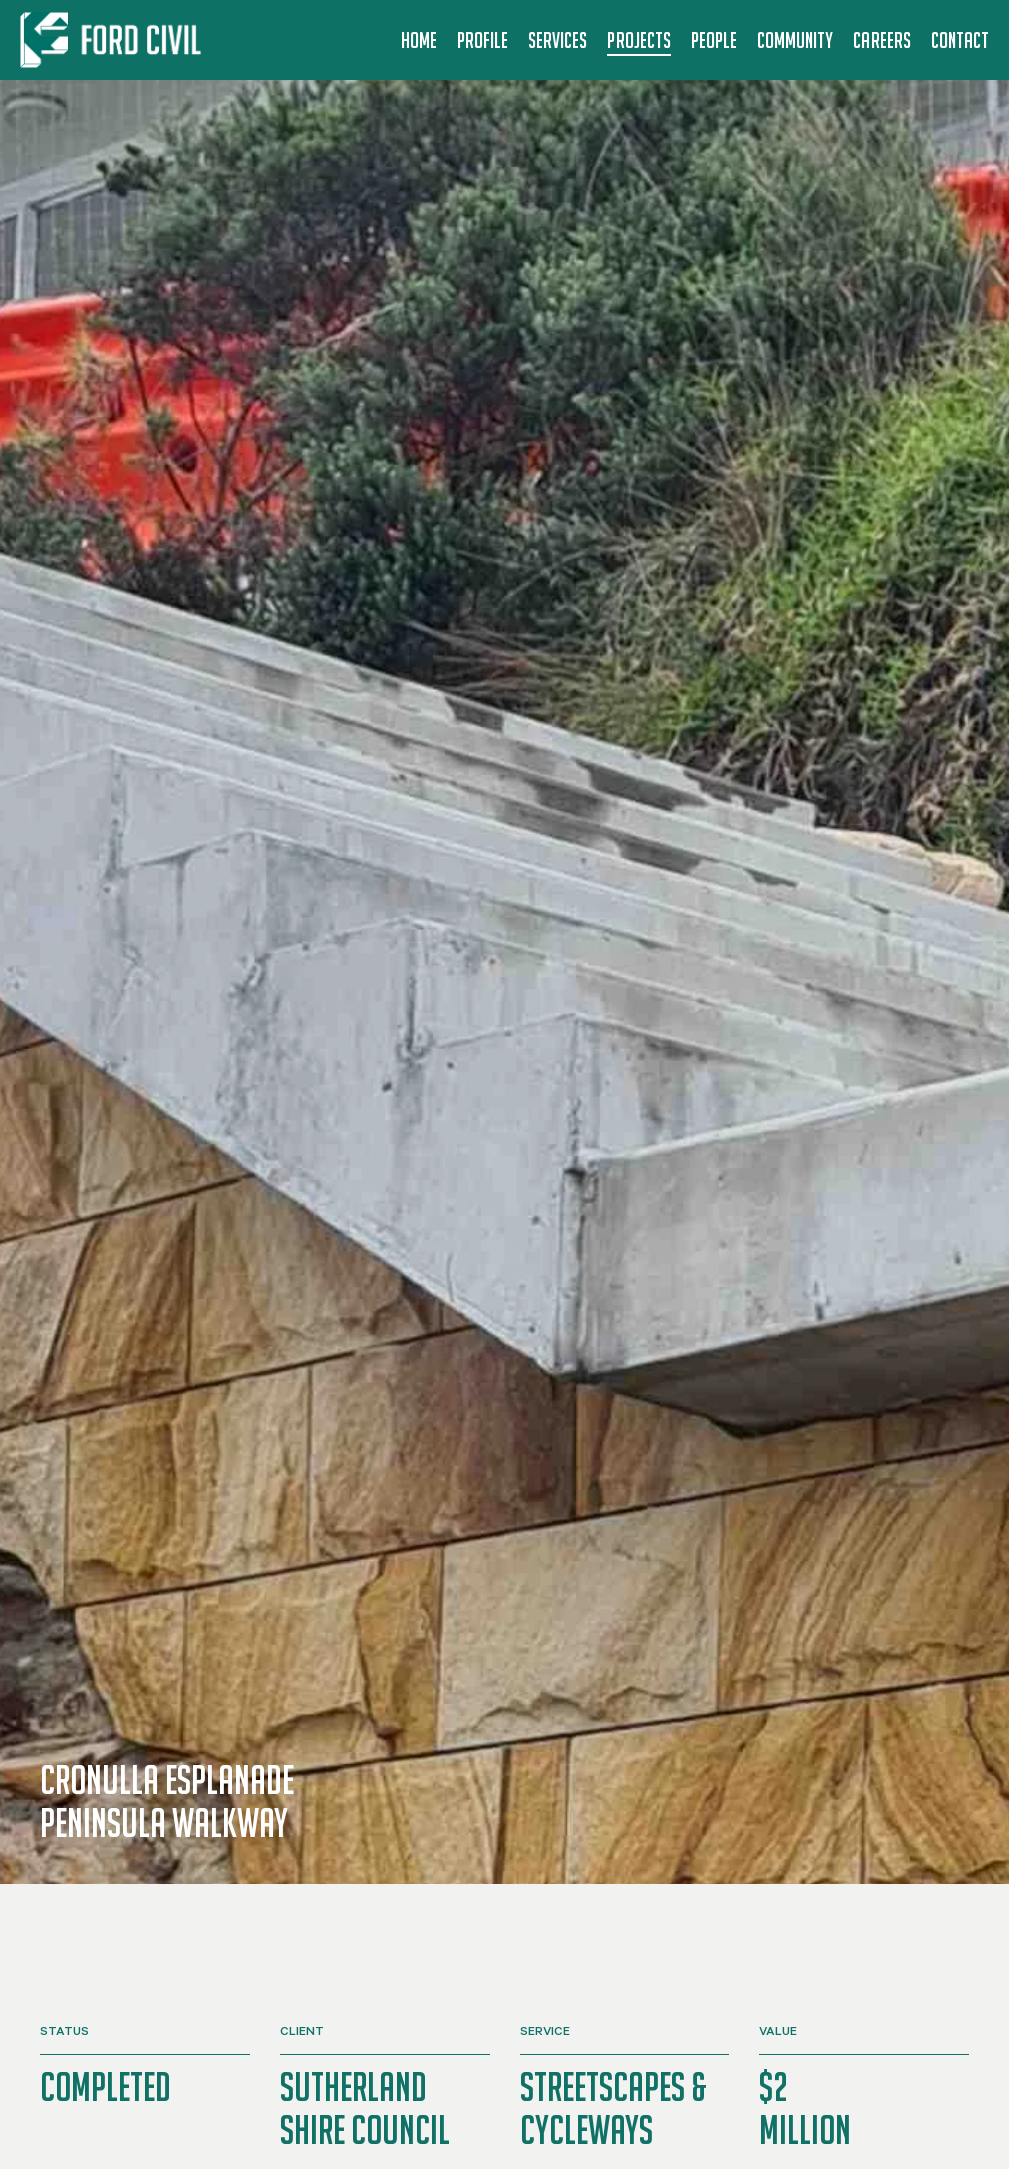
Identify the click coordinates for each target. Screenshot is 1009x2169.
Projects (638, 40)
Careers (881, 40)
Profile (482, 40)
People (714, 40)
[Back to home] (114, 40)
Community (795, 40)
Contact (960, 40)
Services (557, 40)
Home (419, 40)
